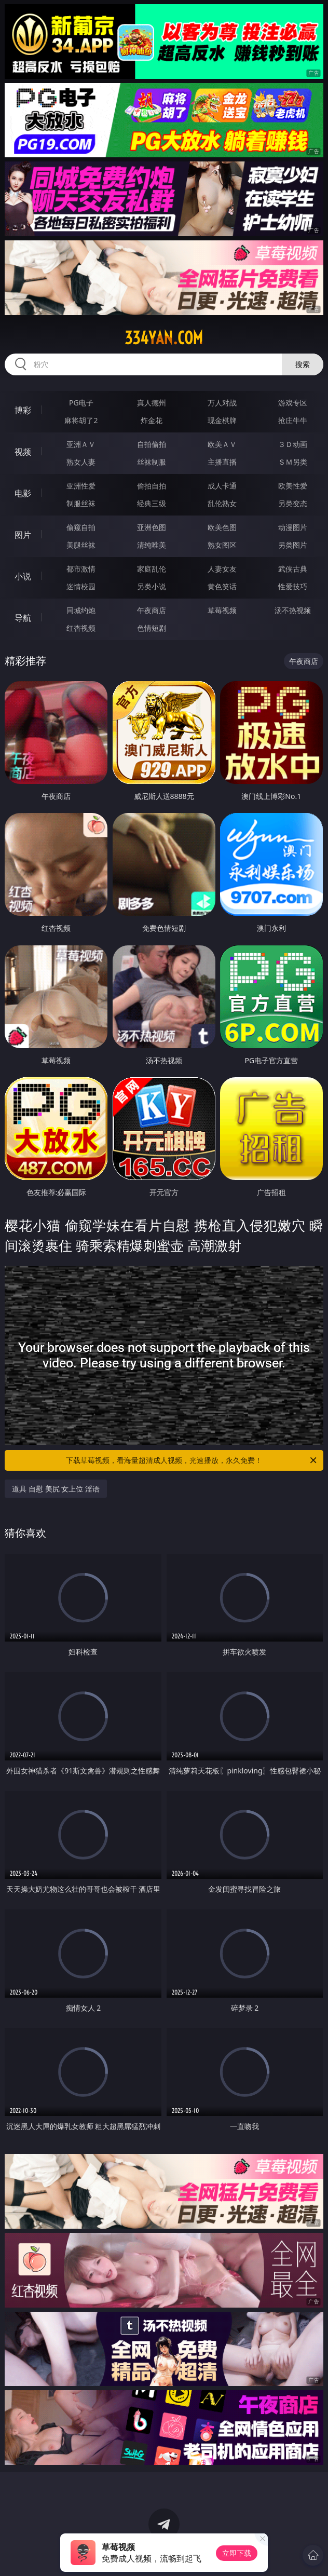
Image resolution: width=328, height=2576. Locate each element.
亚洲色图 (151, 527)
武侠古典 (292, 569)
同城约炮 (80, 610)
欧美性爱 (292, 486)
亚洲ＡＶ (80, 444)
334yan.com (164, 338)
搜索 (302, 364)
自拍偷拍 (151, 444)
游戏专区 (292, 403)
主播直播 (222, 462)
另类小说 (151, 586)
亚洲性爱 (80, 486)
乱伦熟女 (222, 503)
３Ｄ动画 (292, 444)
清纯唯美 (151, 545)
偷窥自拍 (80, 527)
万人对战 (222, 403)
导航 (23, 617)
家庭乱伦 (151, 569)
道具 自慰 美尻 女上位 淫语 (56, 1489)
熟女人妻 (80, 462)
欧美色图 (222, 527)
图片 (23, 534)
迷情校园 (80, 586)
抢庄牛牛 (292, 420)
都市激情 (80, 569)
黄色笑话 (222, 586)
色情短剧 (151, 628)
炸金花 (151, 420)
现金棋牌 (222, 420)
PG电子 (81, 403)
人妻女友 (222, 569)
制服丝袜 (80, 503)
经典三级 (151, 503)
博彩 (23, 410)
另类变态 (292, 503)
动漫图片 (292, 527)
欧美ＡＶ (222, 444)
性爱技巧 (292, 586)
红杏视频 (80, 628)
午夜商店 (151, 610)
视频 (23, 451)
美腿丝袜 (80, 545)
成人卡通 (222, 486)
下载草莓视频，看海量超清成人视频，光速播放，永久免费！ (192, 1460)
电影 (23, 493)
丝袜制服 (151, 462)
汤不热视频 (293, 610)
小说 (23, 576)
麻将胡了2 (81, 420)
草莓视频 (222, 610)
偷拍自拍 (151, 486)
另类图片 (292, 545)
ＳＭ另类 (292, 462)
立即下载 (236, 2553)
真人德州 (151, 403)
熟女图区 (222, 545)
